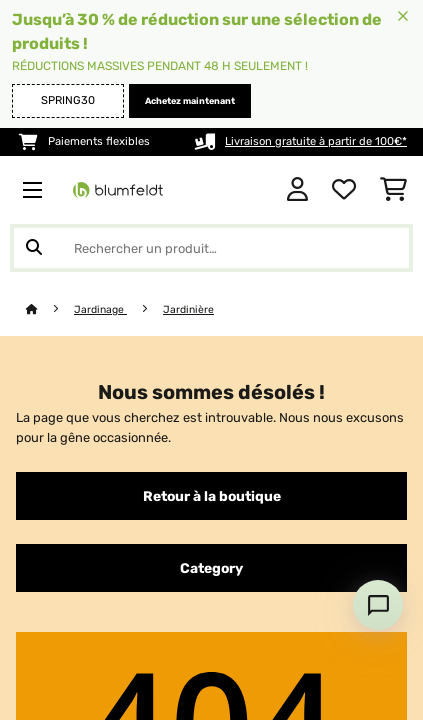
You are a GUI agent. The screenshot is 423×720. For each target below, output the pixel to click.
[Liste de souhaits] (344, 190)
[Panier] (393, 190)
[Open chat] (378, 605)
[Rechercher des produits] (211, 248)
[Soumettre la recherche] (34, 248)
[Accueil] (50, 309)
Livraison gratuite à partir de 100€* (316, 141)
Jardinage (100, 309)
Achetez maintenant (190, 101)
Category (211, 568)
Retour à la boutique (212, 496)
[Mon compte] (297, 190)
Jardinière (188, 309)
